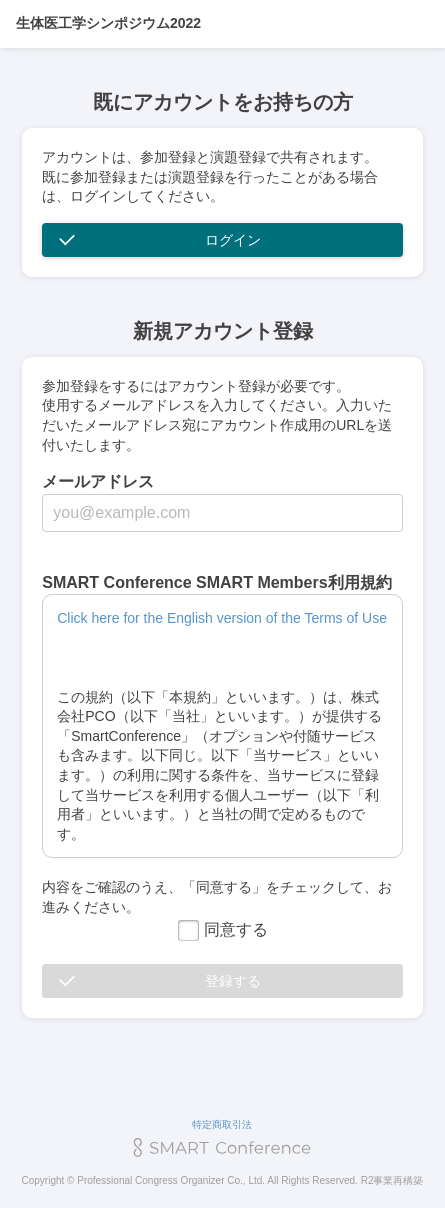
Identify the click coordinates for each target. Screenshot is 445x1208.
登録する (233, 981)
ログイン (233, 240)
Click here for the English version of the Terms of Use (222, 618)
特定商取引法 (222, 1124)
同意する (223, 929)
